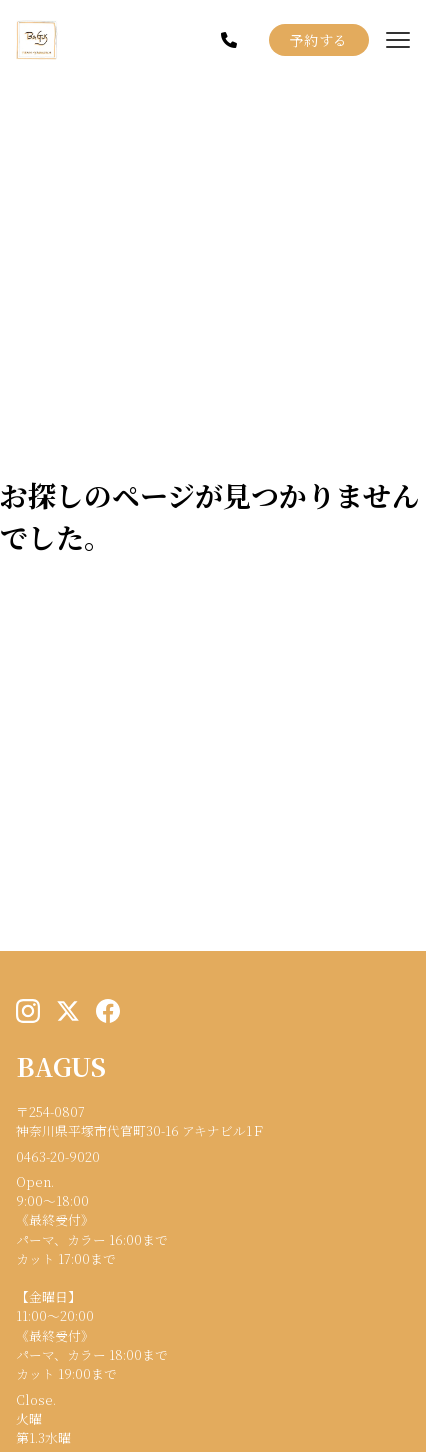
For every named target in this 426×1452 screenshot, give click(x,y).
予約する (319, 40)
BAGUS (61, 1066)
